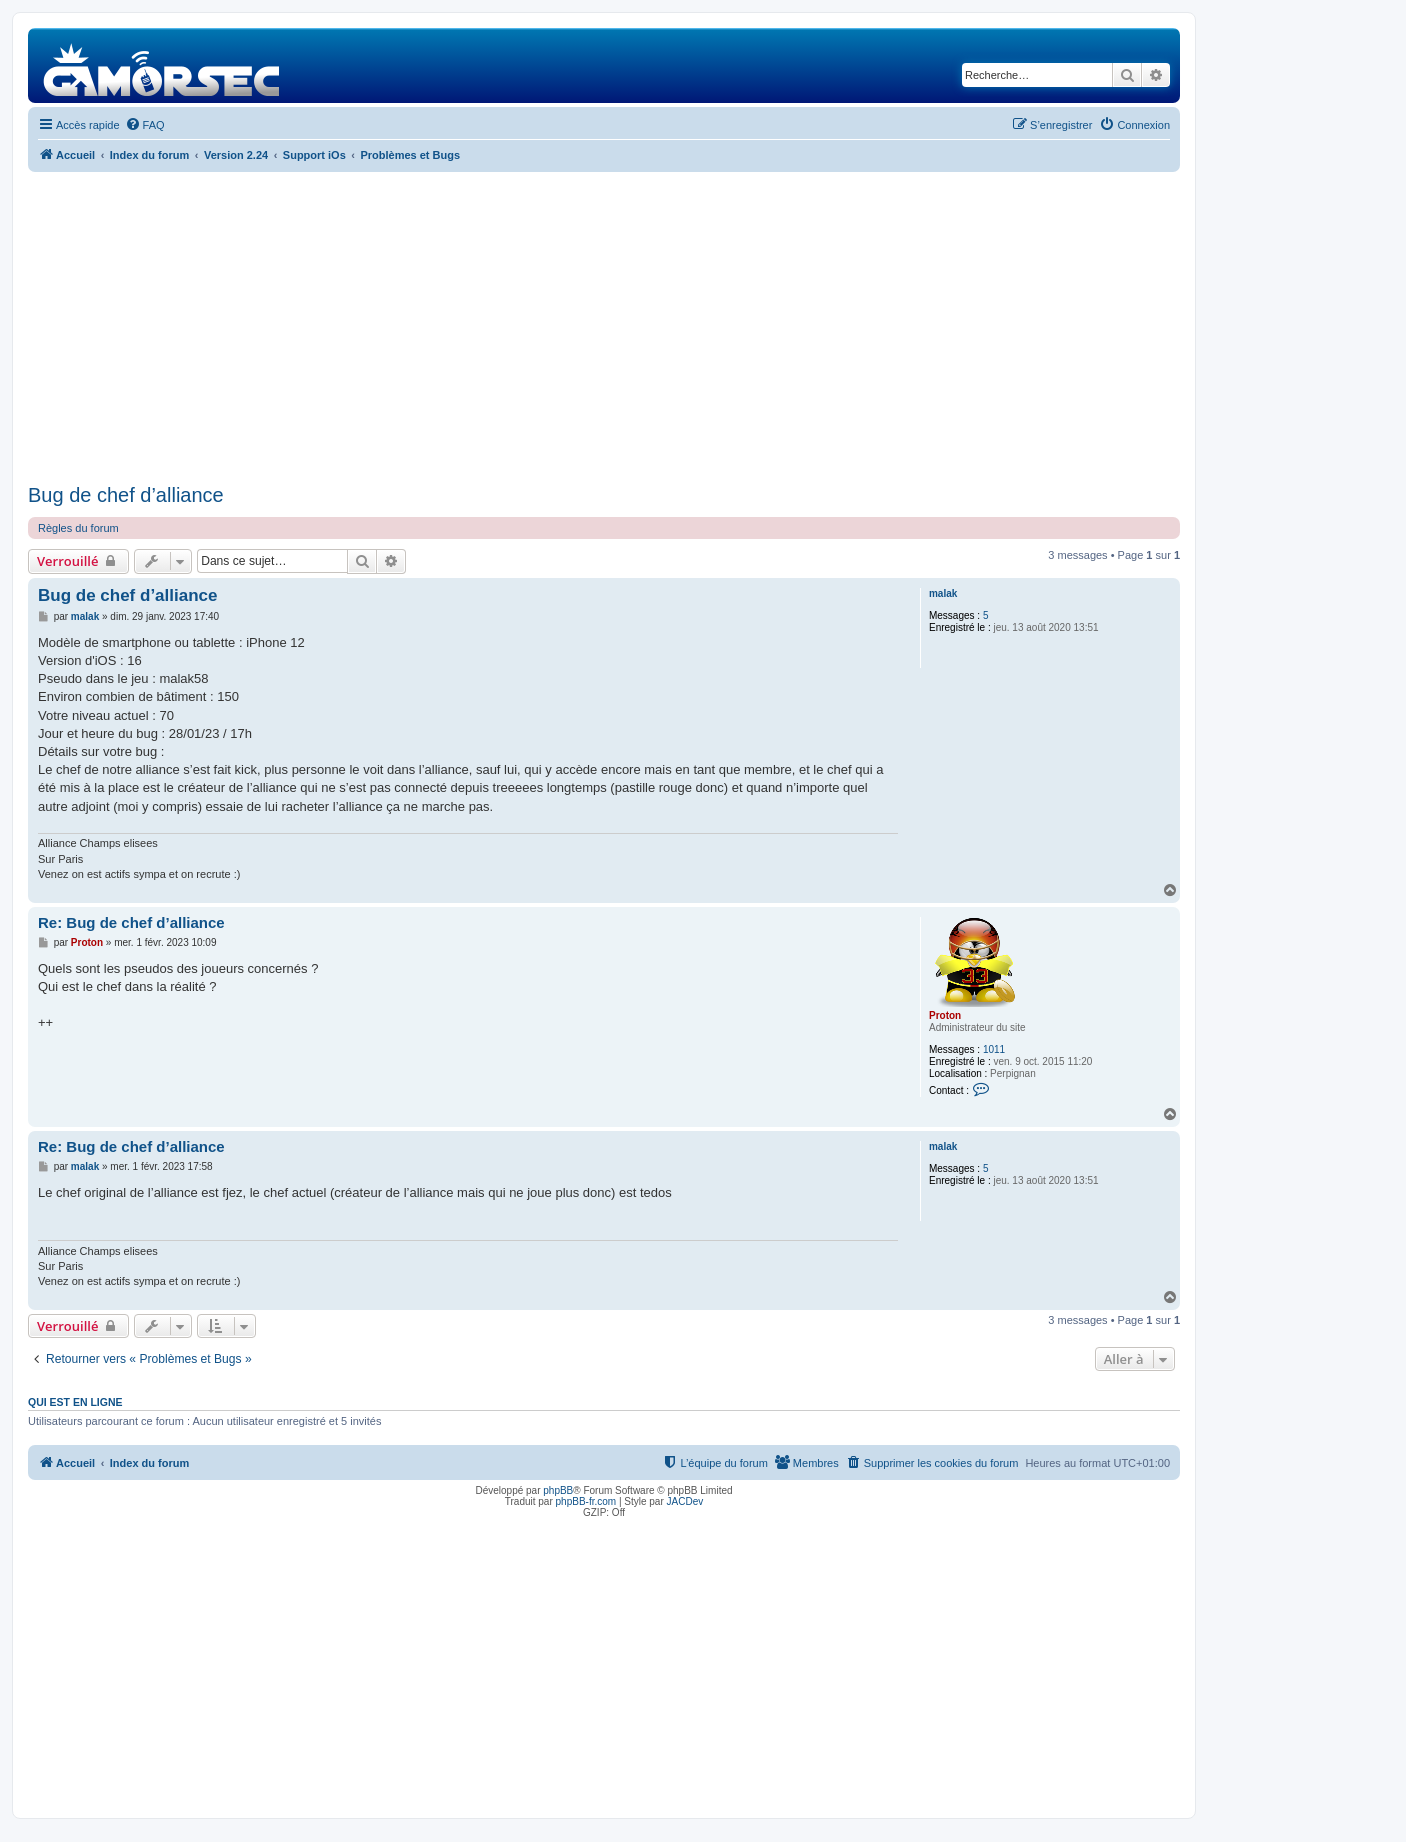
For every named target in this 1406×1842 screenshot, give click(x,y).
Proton (945, 1015)
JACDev (685, 1501)
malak (943, 593)
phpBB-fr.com (586, 1501)
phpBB (558, 1490)
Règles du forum (78, 528)
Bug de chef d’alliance (126, 495)
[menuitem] (145, 125)
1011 (994, 1049)
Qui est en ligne (75, 1402)
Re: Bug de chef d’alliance (131, 922)
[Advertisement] (604, 328)
